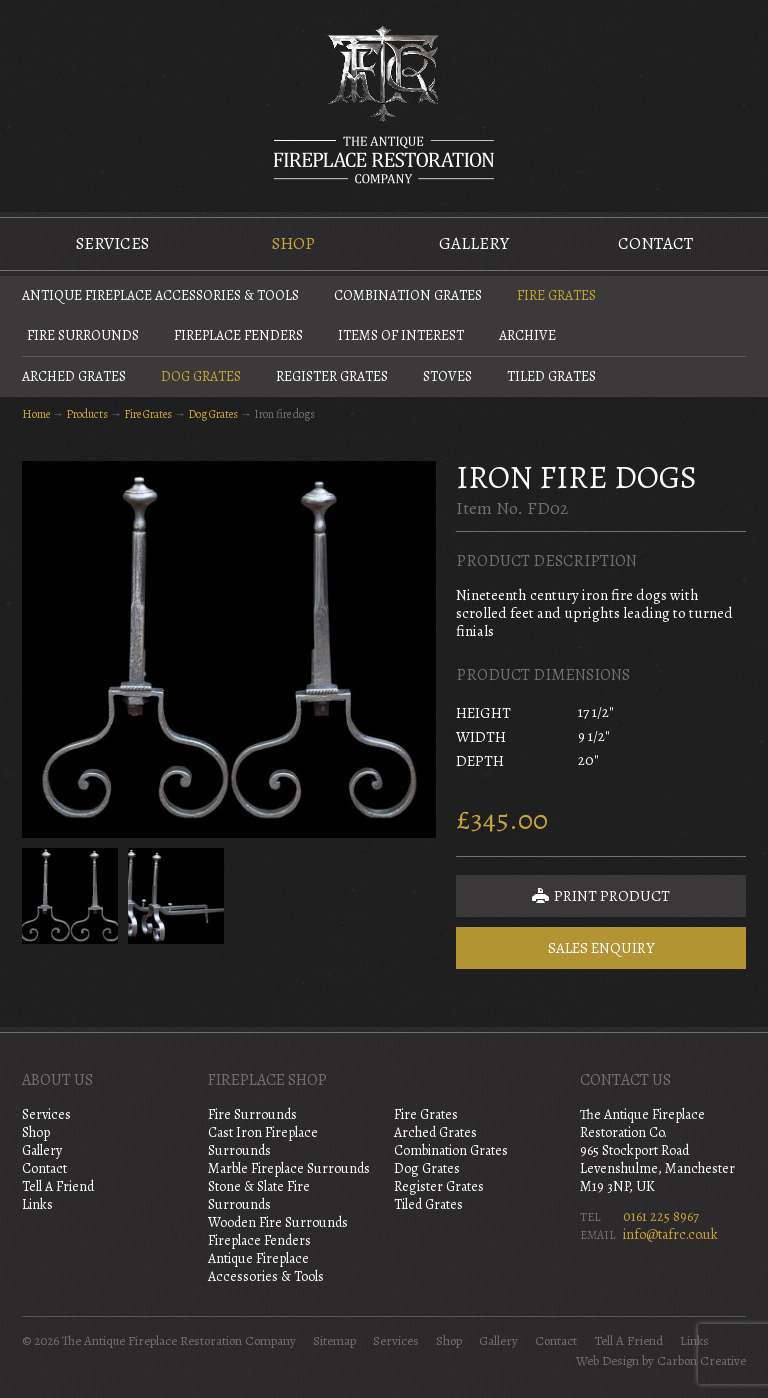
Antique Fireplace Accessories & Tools (160, 295)
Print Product (601, 896)
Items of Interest (401, 335)
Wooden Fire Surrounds (278, 1222)
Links (37, 1204)
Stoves (447, 376)
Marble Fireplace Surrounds (289, 1168)
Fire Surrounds (83, 335)
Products (87, 414)
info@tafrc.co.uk (670, 1234)
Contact (655, 243)
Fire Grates (556, 295)
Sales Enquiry (601, 948)
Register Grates (332, 376)
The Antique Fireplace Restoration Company (384, 104)
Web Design (607, 1361)
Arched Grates (74, 376)
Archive (527, 335)
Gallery (474, 243)
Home (36, 414)
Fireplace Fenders (238, 335)
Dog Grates (201, 376)
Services (112, 243)
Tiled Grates (551, 376)
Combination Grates (408, 295)
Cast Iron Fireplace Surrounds (263, 1141)
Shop (293, 243)
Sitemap (334, 1341)
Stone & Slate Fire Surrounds (259, 1195)
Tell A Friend (58, 1186)
